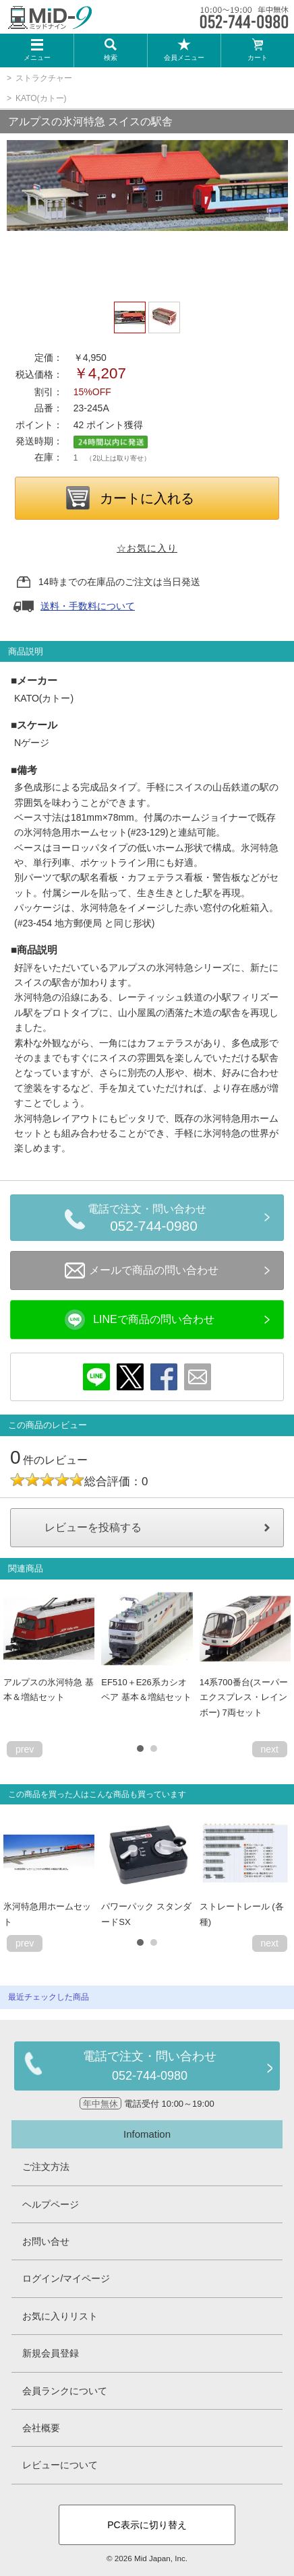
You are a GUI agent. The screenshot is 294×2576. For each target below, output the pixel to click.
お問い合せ (45, 2241)
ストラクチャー (44, 78)
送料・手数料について (87, 606)
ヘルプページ (50, 2204)
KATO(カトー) (41, 98)
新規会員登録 (50, 2353)
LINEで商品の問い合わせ (139, 1320)
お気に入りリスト (60, 2316)
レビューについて (60, 2465)
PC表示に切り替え (146, 2524)
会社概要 (41, 2427)
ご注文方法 (45, 2166)
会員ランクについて (64, 2390)
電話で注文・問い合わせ (154, 1220)
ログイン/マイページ (66, 2278)
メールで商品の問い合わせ (141, 1270)
